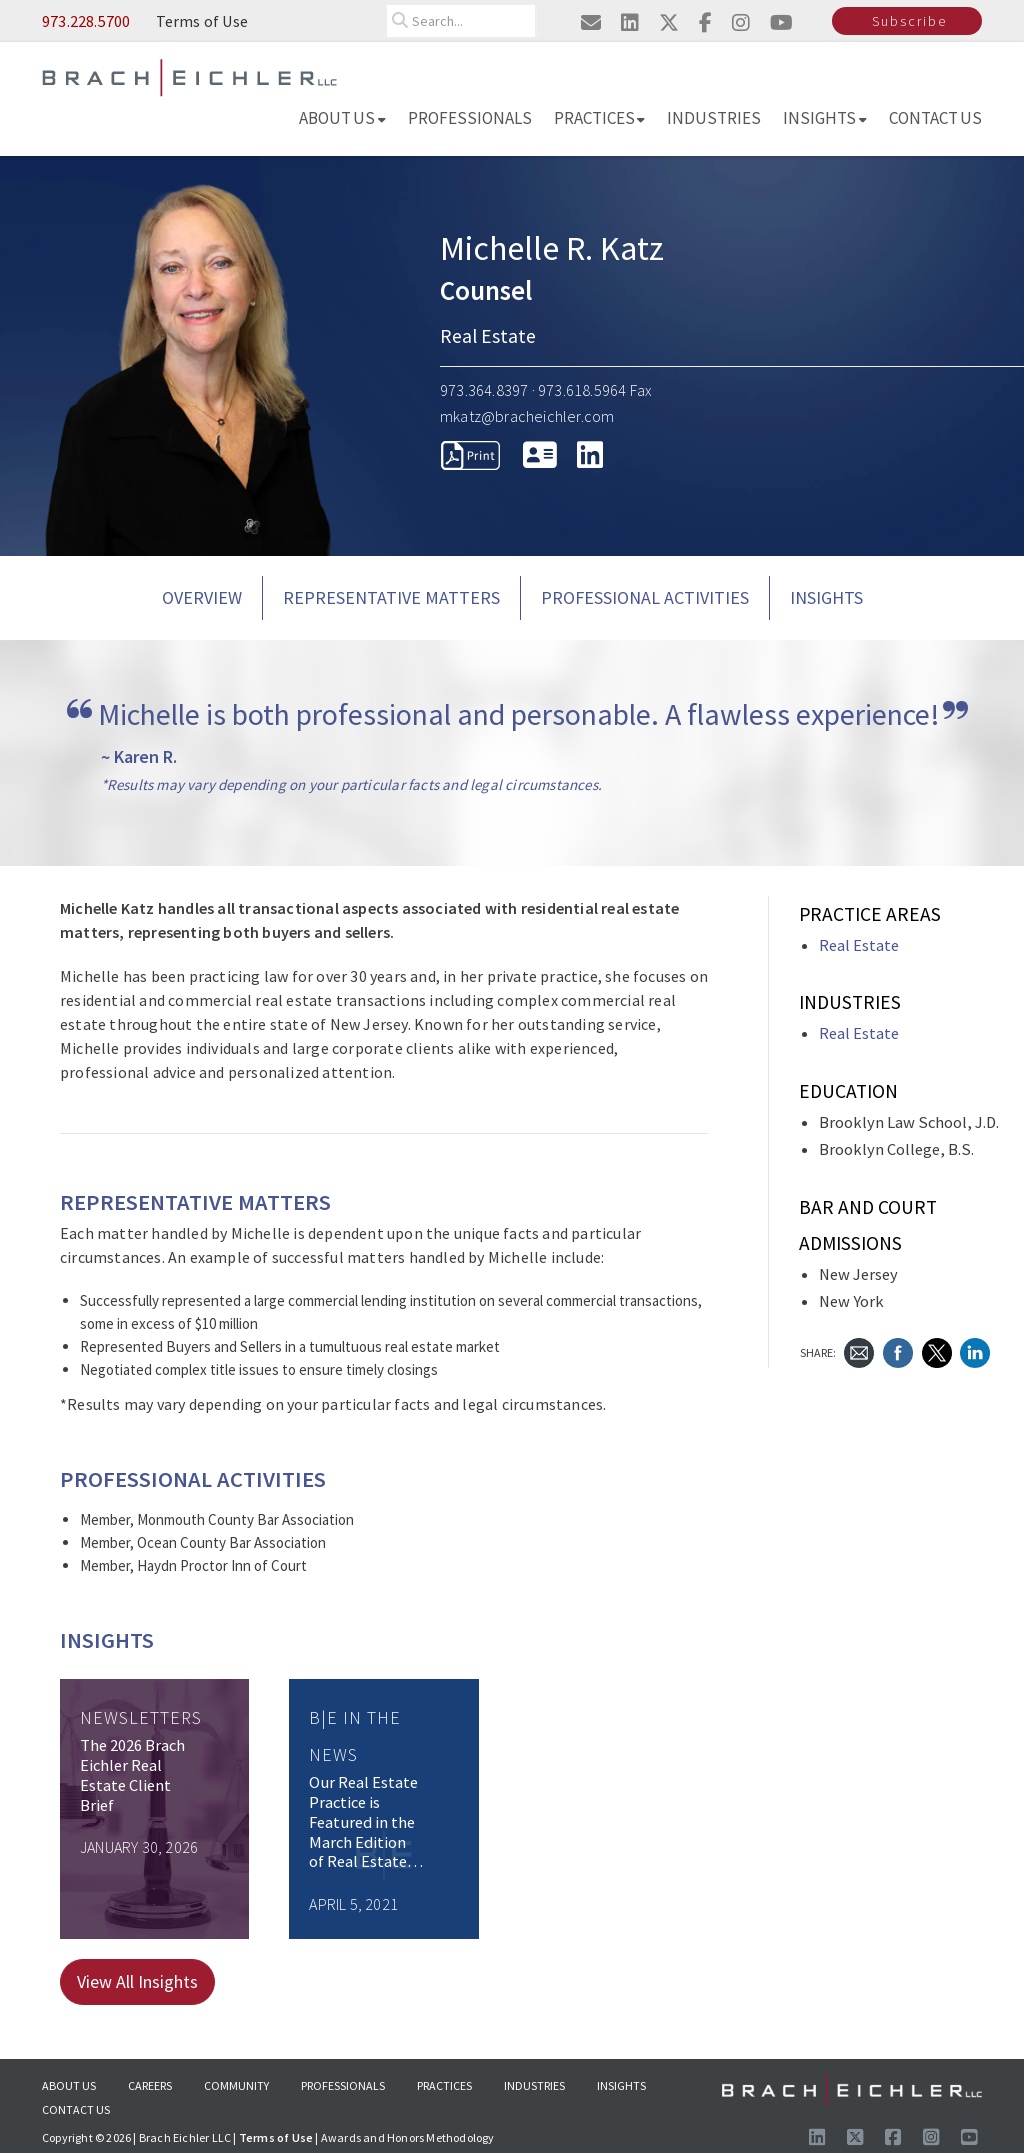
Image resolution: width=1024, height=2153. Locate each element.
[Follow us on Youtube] (969, 2137)
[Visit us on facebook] (705, 22)
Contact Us (936, 118)
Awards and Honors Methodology (408, 2137)
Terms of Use (202, 21)
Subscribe (909, 21)
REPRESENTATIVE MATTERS (391, 597)
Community (236, 2085)
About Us (342, 118)
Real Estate (859, 945)
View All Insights (137, 1981)
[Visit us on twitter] (669, 22)
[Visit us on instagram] (741, 22)
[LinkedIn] (590, 455)
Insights (825, 118)
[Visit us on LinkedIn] (817, 2137)
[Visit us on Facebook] (893, 2137)
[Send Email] (859, 1350)
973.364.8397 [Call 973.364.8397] (484, 390)
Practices (600, 118)
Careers (150, 2085)
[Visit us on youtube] (781, 22)
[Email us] (591, 22)
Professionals (470, 118)
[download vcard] (540, 455)
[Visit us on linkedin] (630, 22)
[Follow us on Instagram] (931, 2137)
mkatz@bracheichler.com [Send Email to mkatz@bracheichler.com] (527, 416)
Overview (202, 597)
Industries (714, 118)
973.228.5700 (86, 21)
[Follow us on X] (855, 2137)
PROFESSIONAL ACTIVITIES (645, 597)
